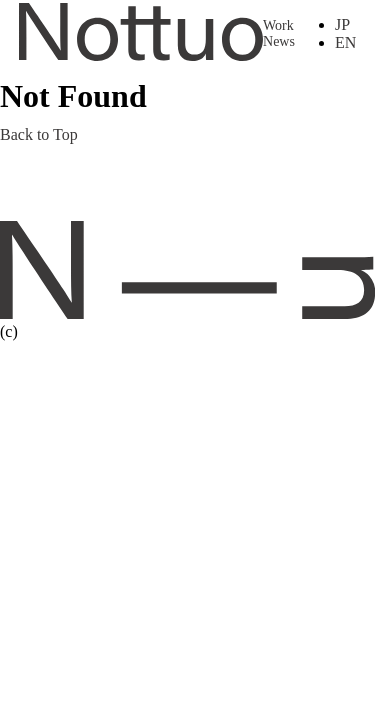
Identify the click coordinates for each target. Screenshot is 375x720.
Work (278, 25)
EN (345, 42)
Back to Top (39, 134)
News (279, 41)
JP (342, 24)
